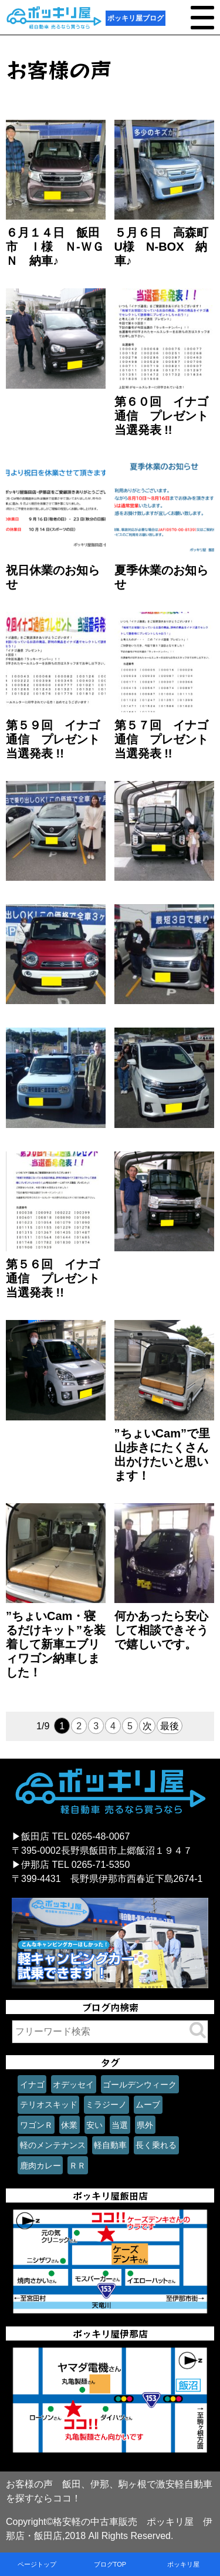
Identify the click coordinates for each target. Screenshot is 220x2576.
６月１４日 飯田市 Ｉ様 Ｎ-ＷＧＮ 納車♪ (55, 246)
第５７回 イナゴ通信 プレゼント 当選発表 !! (167, 739)
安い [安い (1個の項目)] (94, 2125)
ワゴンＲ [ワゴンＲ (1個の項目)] (36, 2125)
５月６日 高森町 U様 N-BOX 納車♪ (167, 246)
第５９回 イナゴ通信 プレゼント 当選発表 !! (58, 739)
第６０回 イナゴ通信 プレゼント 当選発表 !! (167, 415)
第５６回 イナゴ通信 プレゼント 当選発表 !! (58, 1278)
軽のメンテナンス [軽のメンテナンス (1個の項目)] (53, 2145)
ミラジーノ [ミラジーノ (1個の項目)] (106, 2104)
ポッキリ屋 (183, 2564)
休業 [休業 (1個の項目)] (69, 2125)
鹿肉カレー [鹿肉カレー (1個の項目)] (40, 2165)
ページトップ (37, 2564)
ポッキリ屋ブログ (135, 18)
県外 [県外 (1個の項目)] (145, 2125)
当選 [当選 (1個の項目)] (119, 2125)
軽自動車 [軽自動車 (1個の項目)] (110, 2145)
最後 (169, 1726)
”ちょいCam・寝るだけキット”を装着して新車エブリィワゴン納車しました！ (56, 1644)
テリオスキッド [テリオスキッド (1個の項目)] (48, 2104)
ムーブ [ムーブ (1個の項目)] (148, 2104)
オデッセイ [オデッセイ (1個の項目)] (73, 2084)
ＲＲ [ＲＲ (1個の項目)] (77, 2165)
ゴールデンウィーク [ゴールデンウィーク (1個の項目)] (140, 2084)
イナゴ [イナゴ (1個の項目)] (32, 2084)
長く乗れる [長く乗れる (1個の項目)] (156, 2145)
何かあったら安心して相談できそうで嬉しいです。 (161, 1630)
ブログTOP (110, 2564)
